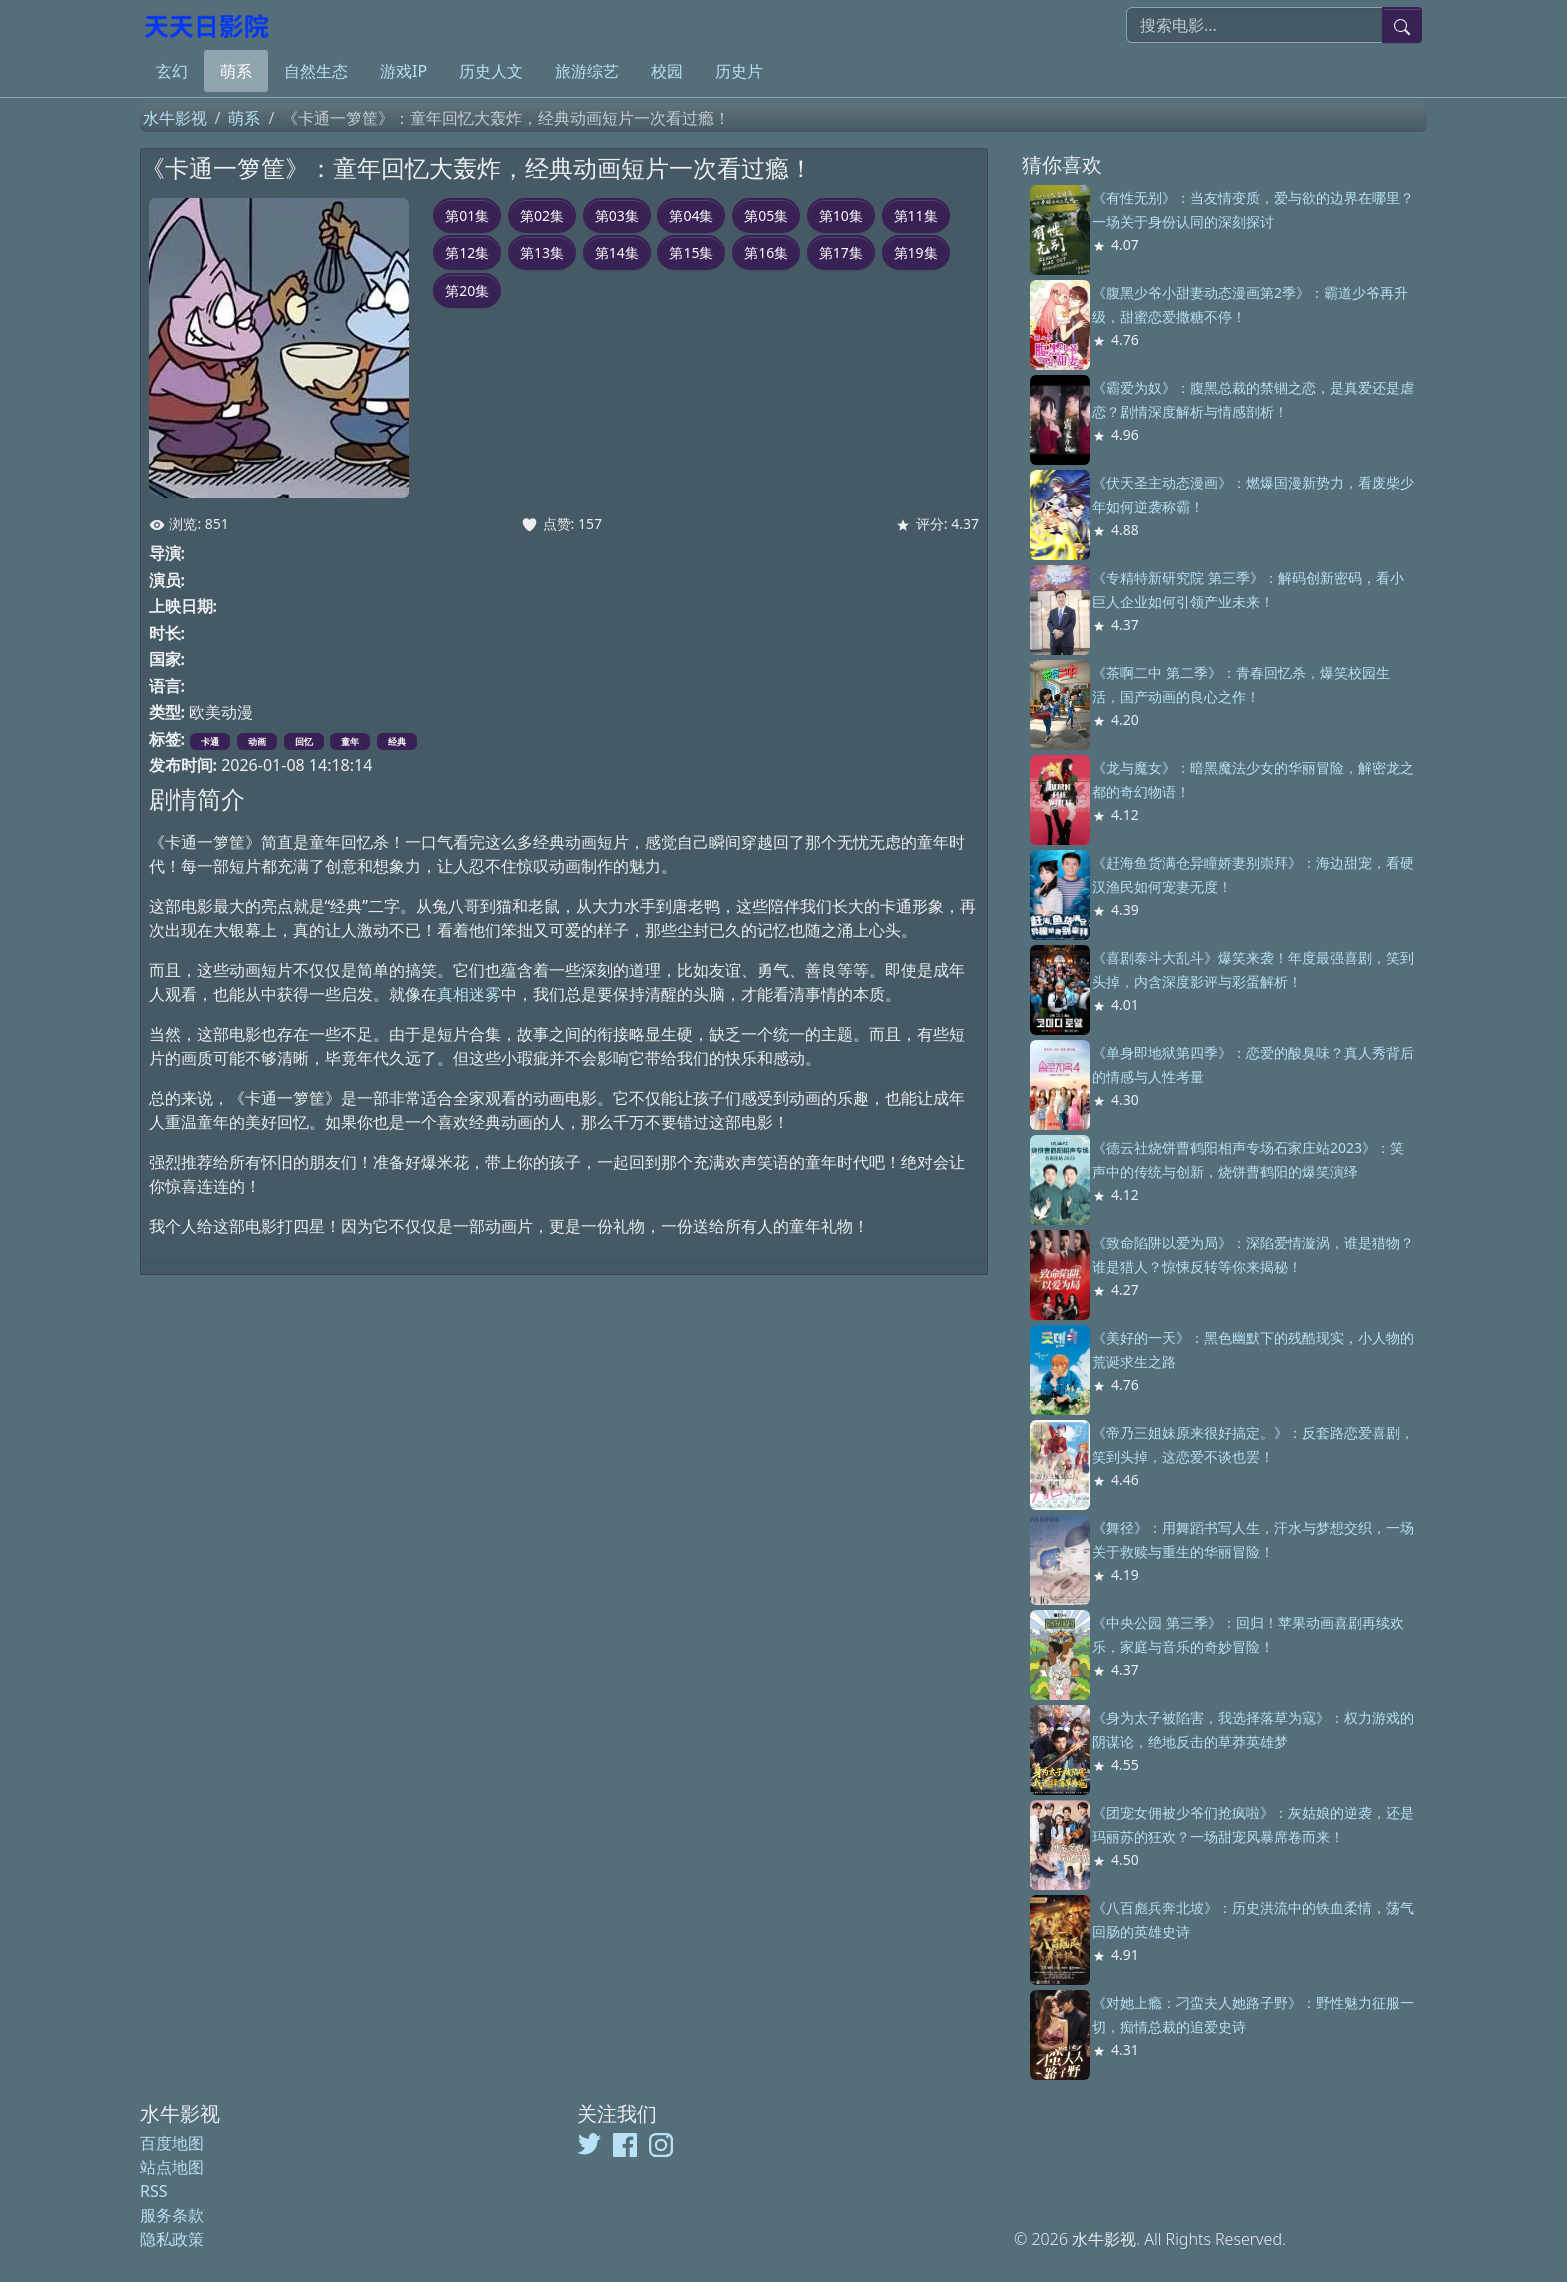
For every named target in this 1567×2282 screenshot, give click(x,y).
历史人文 (491, 71)
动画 (257, 741)
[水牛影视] (209, 25)
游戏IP (403, 71)
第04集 (691, 215)
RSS (154, 2191)
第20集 (467, 290)
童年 (350, 741)
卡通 (210, 741)
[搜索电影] (1254, 25)
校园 (667, 71)
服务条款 (172, 2215)
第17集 (841, 252)
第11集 (916, 215)
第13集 (542, 252)
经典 (397, 741)
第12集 (467, 252)
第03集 (617, 215)
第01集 (467, 215)
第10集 (841, 215)
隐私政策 (172, 2239)
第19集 (916, 252)
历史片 (739, 71)
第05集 (766, 215)
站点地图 (172, 2167)
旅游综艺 (587, 71)
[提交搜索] (1402, 25)
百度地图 (172, 2143)
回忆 (304, 741)
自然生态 (316, 71)
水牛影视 (175, 118)
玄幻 (172, 71)
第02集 (542, 215)
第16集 (766, 252)
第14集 (617, 252)
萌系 (236, 71)
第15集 (691, 252)
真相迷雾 (469, 994)
